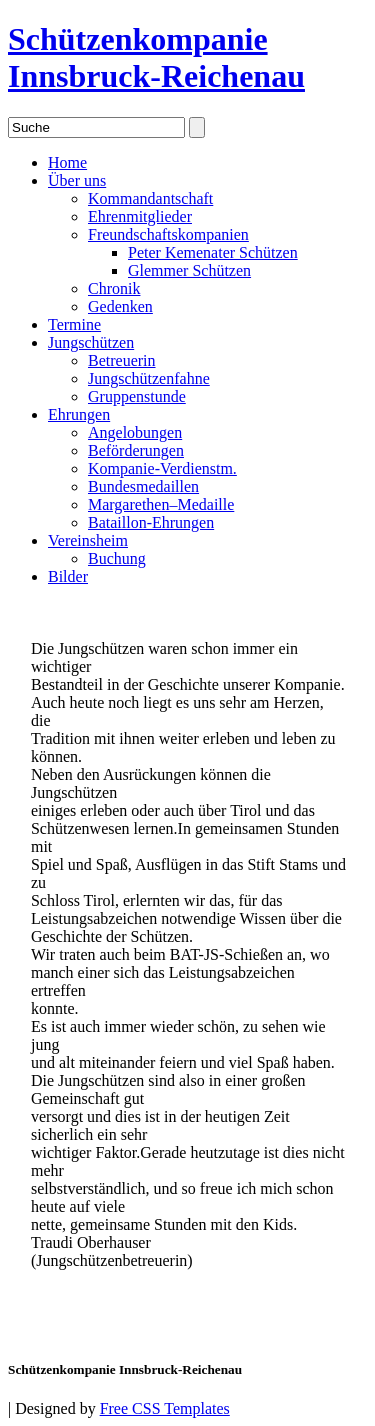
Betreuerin (122, 360)
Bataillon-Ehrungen (151, 522)
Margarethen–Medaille (161, 504)
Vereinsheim (88, 540)
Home (67, 162)
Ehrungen (79, 414)
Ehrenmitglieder (140, 216)
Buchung (117, 558)
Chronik (114, 288)
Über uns (77, 180)
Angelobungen (135, 432)
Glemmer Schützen (189, 270)
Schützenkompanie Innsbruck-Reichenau (156, 57)
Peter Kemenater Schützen (213, 252)
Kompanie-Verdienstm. (162, 468)
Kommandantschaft (150, 198)
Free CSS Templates (165, 1408)
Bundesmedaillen (143, 486)
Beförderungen (136, 450)
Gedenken (120, 306)
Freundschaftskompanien (168, 234)
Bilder (68, 576)
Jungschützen (91, 342)
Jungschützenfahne (149, 378)
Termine (74, 324)
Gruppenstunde (137, 396)
